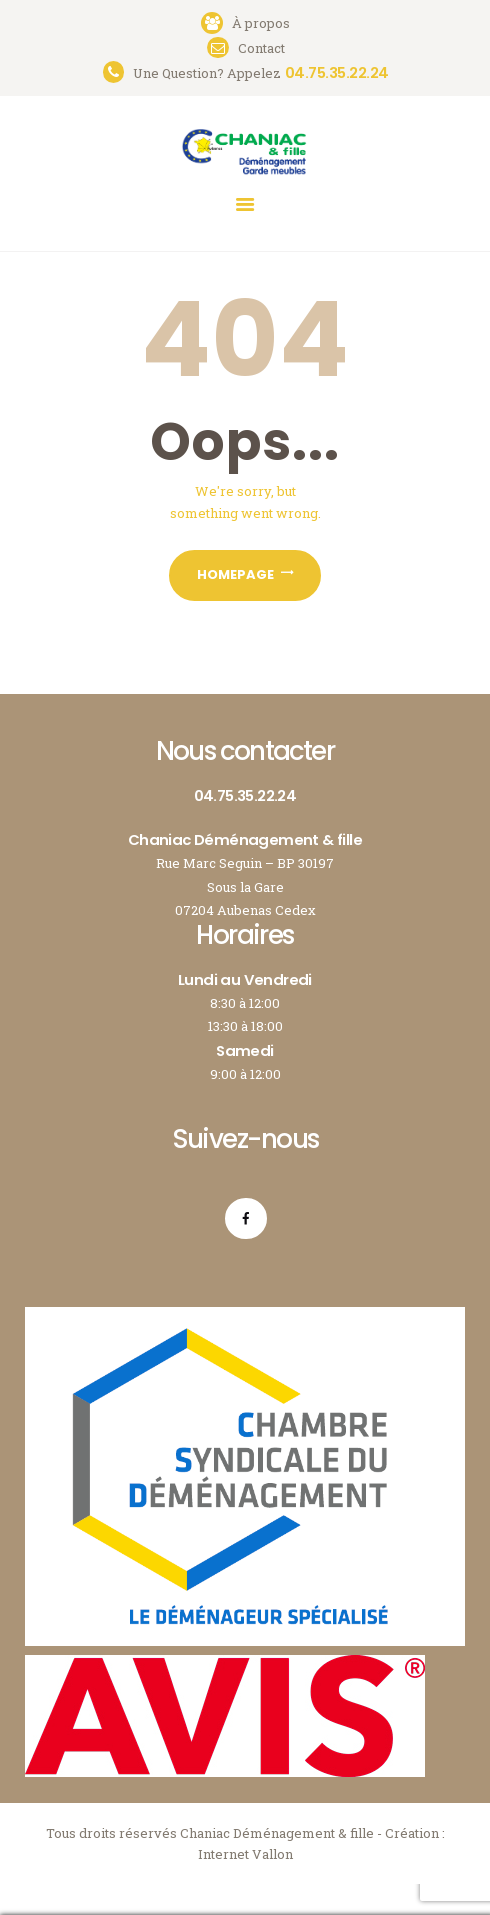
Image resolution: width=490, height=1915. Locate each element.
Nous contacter (245, 751)
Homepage (235, 574)
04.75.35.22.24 (245, 795)
